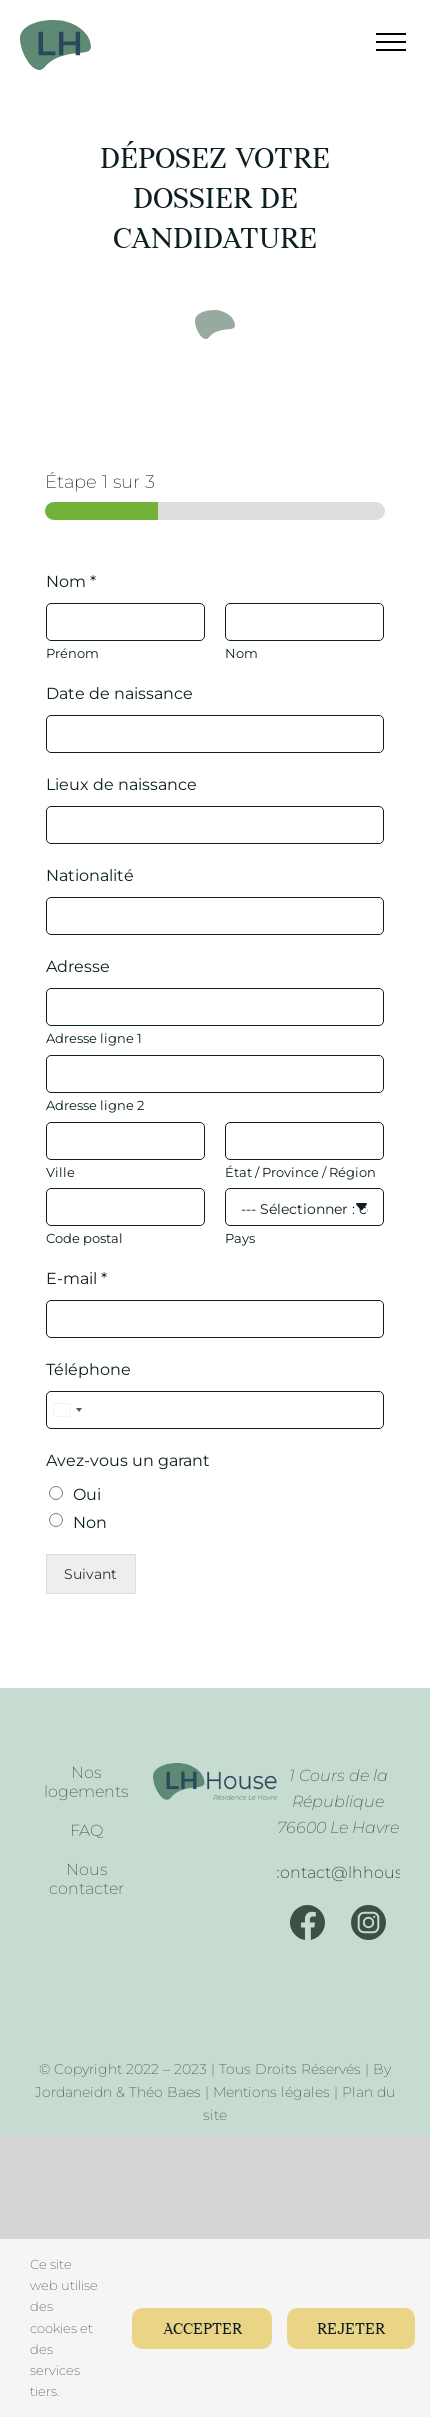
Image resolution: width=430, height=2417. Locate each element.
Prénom (72, 653)
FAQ (86, 1830)
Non (90, 1522)
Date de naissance (119, 693)
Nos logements (86, 1782)
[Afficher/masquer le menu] (378, 42)
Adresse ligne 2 (95, 1105)
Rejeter (350, 2329)
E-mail (76, 1278)
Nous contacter (86, 1879)
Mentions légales (271, 2092)
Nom (71, 581)
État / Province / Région (300, 1172)
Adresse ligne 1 (94, 1038)
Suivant (90, 1574)
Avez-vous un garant (128, 1460)
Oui (87, 1494)
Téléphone (88, 1369)
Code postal (84, 1238)
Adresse (78, 966)
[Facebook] (307, 1922)
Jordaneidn (73, 2092)
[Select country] (67, 1410)
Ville (60, 1172)
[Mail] (338, 1873)
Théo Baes (165, 2092)
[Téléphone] (215, 1410)
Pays (240, 1238)
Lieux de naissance (121, 784)
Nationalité (90, 875)
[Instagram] (368, 1922)
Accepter (199, 2329)
